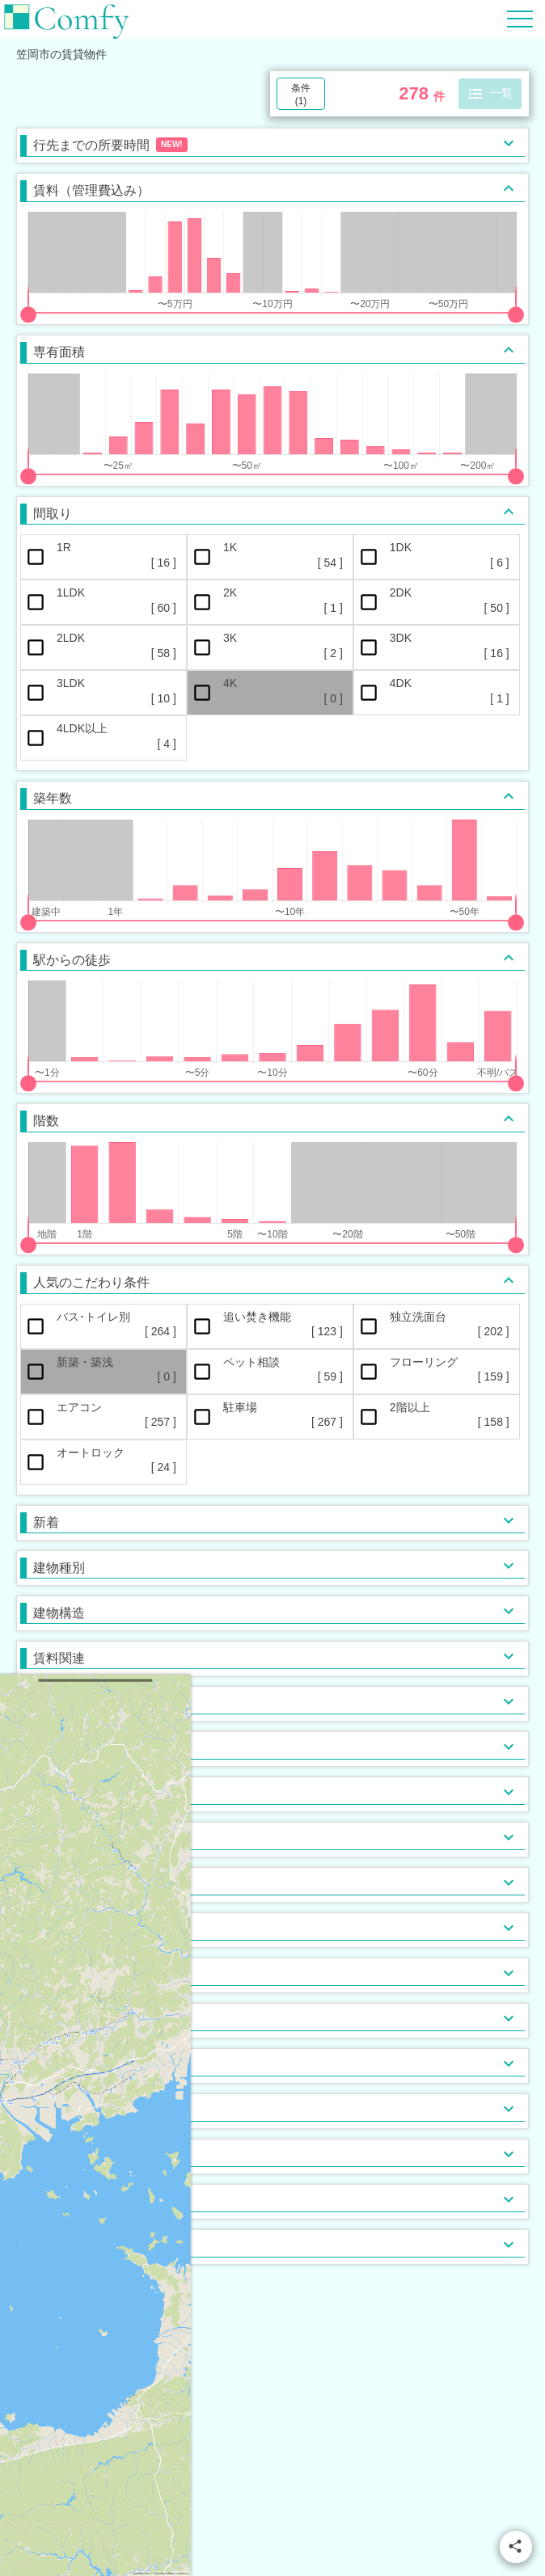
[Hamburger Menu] (520, 18)
